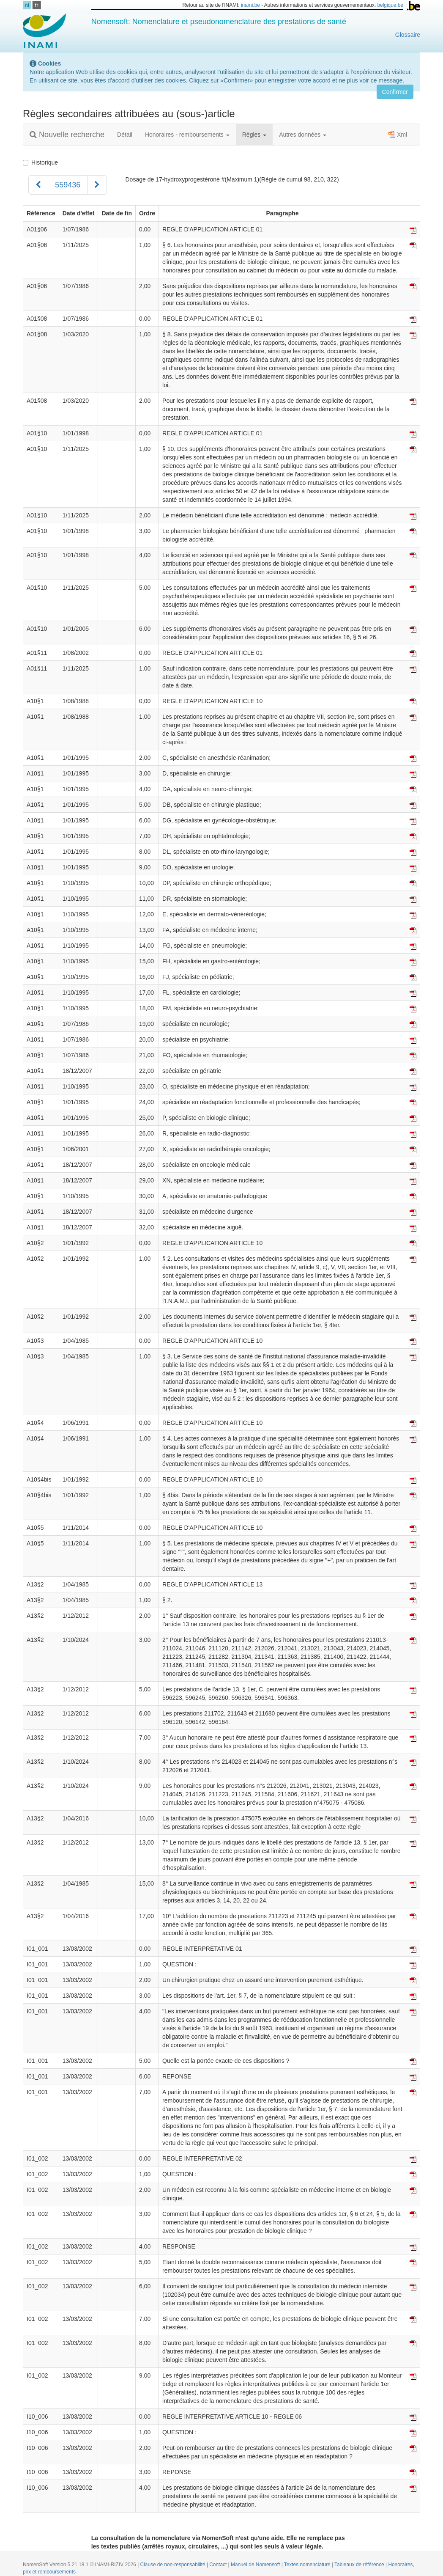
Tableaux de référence (360, 2565)
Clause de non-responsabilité (173, 2565)
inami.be (250, 5)
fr (36, 5)
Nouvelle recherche (67, 134)
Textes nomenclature (308, 2565)
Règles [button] (254, 134)
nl (27, 5)
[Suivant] (97, 185)
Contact (218, 2565)
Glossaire (407, 34)
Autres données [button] (302, 134)
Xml (397, 134)
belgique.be (390, 5)
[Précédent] (38, 185)
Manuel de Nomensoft (256, 2565)
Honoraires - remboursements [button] (187, 134)
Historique (40, 162)
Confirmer (395, 91)
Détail (124, 134)
